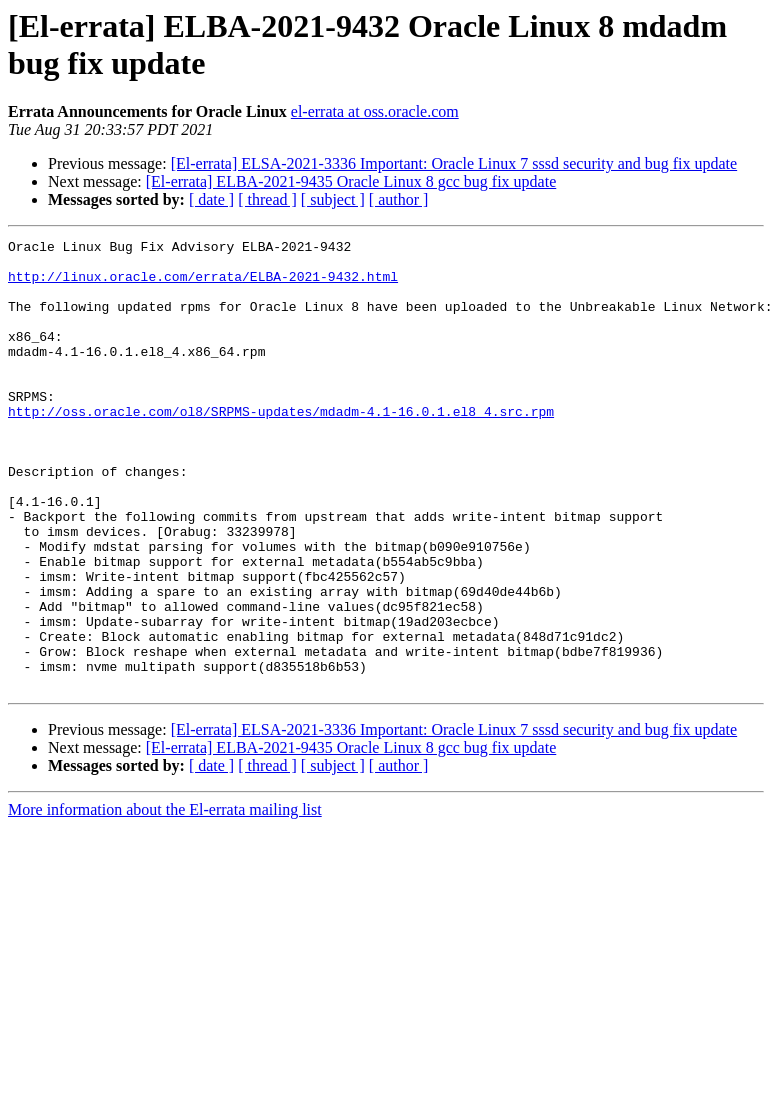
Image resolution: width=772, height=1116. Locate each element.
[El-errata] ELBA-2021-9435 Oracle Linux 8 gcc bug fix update (351, 181)
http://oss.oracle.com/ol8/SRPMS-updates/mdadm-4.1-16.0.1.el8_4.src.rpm (281, 447)
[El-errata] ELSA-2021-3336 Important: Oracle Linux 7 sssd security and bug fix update (454, 163)
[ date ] (211, 199)
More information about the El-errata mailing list (165, 899)
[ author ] (399, 199)
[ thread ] (267, 199)
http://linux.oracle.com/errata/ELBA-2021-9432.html (203, 285)
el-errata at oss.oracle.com (375, 111)
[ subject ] (333, 199)
